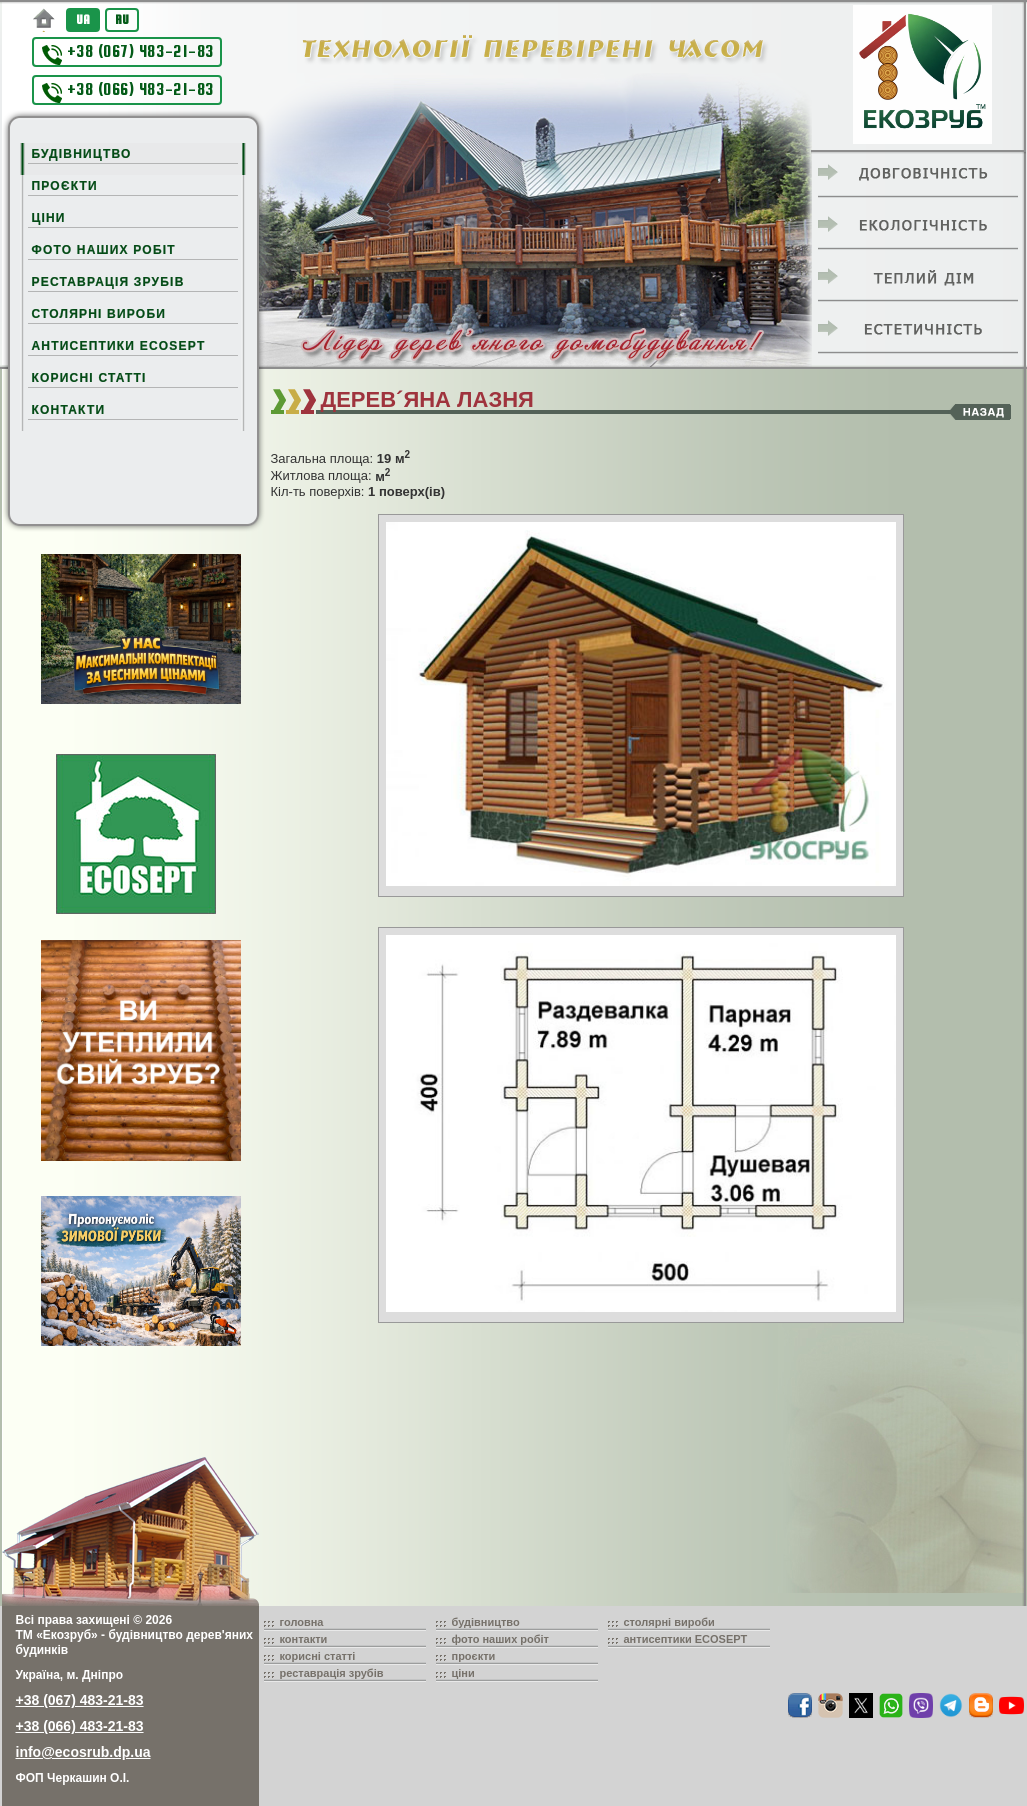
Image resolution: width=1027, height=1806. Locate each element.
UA (83, 19)
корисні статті (318, 1656)
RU (122, 19)
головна (302, 1622)
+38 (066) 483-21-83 (128, 91)
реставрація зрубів (332, 1673)
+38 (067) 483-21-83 (128, 53)
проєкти (474, 1656)
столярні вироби (669, 1622)
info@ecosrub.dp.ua (83, 1752)
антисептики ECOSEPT (686, 1639)
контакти (304, 1639)
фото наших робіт (501, 1639)
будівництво (486, 1622)
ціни (463, 1673)
